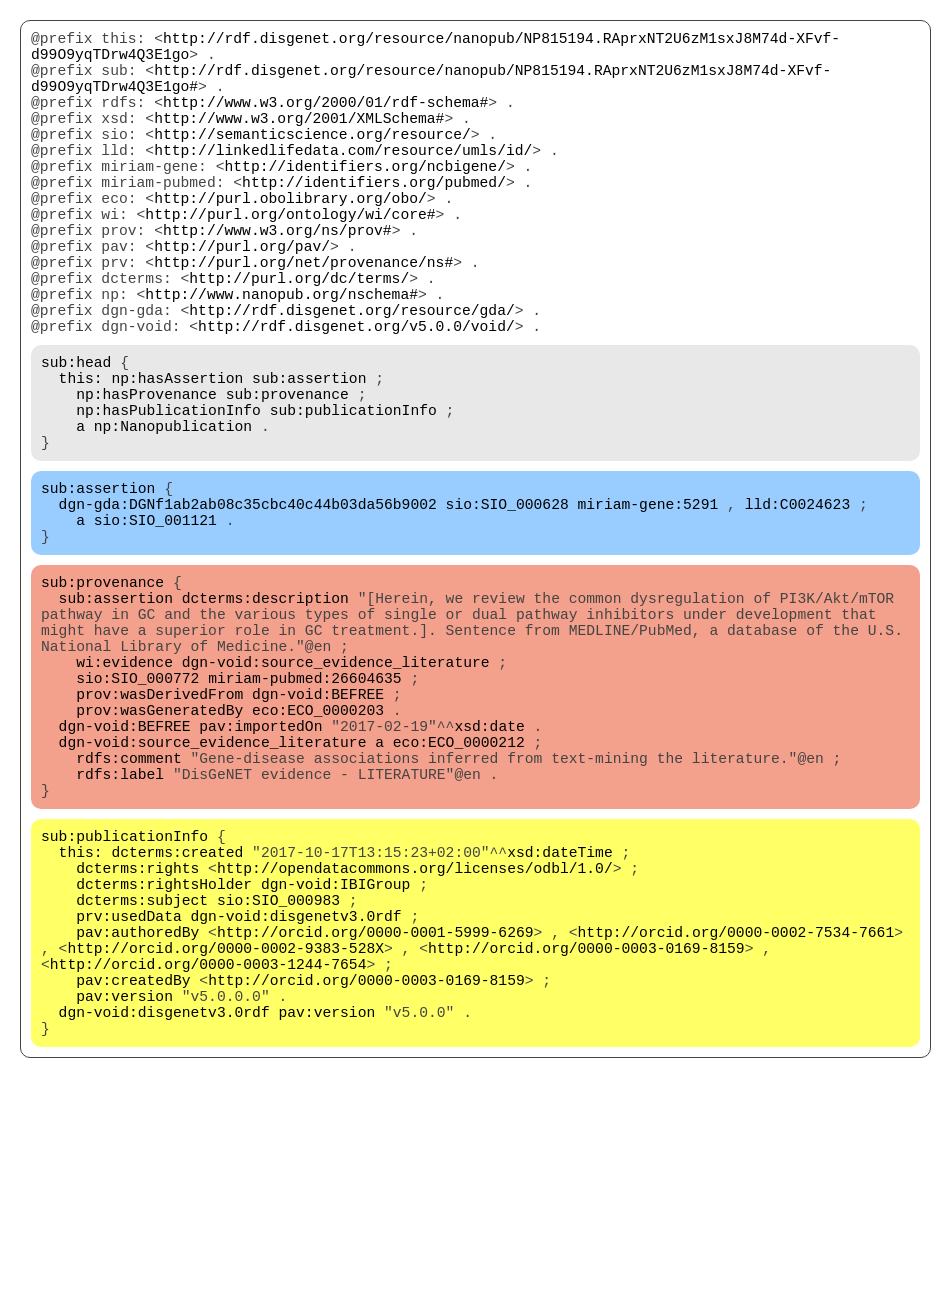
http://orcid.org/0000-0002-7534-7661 (735, 1131)
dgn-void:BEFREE (318, 841)
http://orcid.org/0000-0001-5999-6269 (375, 1131)
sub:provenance (287, 481)
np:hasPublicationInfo (168, 501)
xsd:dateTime (560, 1031)
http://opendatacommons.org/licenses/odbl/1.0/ (415, 1051)
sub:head (76, 441)
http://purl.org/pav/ (242, 301)
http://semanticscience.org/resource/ (312, 161)
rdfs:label (120, 941)
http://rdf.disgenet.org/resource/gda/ (351, 381)
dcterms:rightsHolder (164, 1071)
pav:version (124, 1211)
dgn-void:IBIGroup (336, 1071)
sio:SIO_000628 (507, 611)
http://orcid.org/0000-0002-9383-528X (225, 1151)
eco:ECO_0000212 (459, 901)
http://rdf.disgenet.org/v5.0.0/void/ (356, 401)
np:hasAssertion (177, 461)
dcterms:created (177, 1031)
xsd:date (489, 881)
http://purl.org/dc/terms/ (299, 341)
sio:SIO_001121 (155, 631)
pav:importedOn (260, 881)
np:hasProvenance (146, 481)
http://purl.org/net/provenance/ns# (303, 321)
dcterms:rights (137, 1051)
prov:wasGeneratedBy (159, 861)
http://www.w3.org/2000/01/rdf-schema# (325, 121)
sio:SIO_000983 (278, 1091)
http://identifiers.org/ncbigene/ (364, 201)
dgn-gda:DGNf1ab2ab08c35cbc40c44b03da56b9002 (248, 611)
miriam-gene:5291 (647, 611)
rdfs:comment (129, 921)
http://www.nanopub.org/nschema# (281, 361)
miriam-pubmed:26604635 (304, 821)
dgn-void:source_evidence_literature (336, 801)
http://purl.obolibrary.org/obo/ (290, 241)
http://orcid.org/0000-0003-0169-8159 (586, 1151)
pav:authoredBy (137, 1131)
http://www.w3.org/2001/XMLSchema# (299, 141)
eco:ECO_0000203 (318, 861)
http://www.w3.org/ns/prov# (277, 281)
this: (81, 461)
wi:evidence (124, 801)
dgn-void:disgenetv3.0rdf (296, 1111)
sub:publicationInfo (353, 501)
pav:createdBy (133, 1191)
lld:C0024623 (798, 611)
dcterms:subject (142, 1091)
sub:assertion (309, 461)
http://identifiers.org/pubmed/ (374, 221)
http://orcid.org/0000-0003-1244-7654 (208, 1171)
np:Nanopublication (173, 521)
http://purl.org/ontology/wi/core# (290, 261)
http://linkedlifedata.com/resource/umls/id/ (343, 181)
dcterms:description (265, 721)
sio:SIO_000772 (137, 821)
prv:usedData (129, 1111)
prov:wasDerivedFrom (159, 841)
